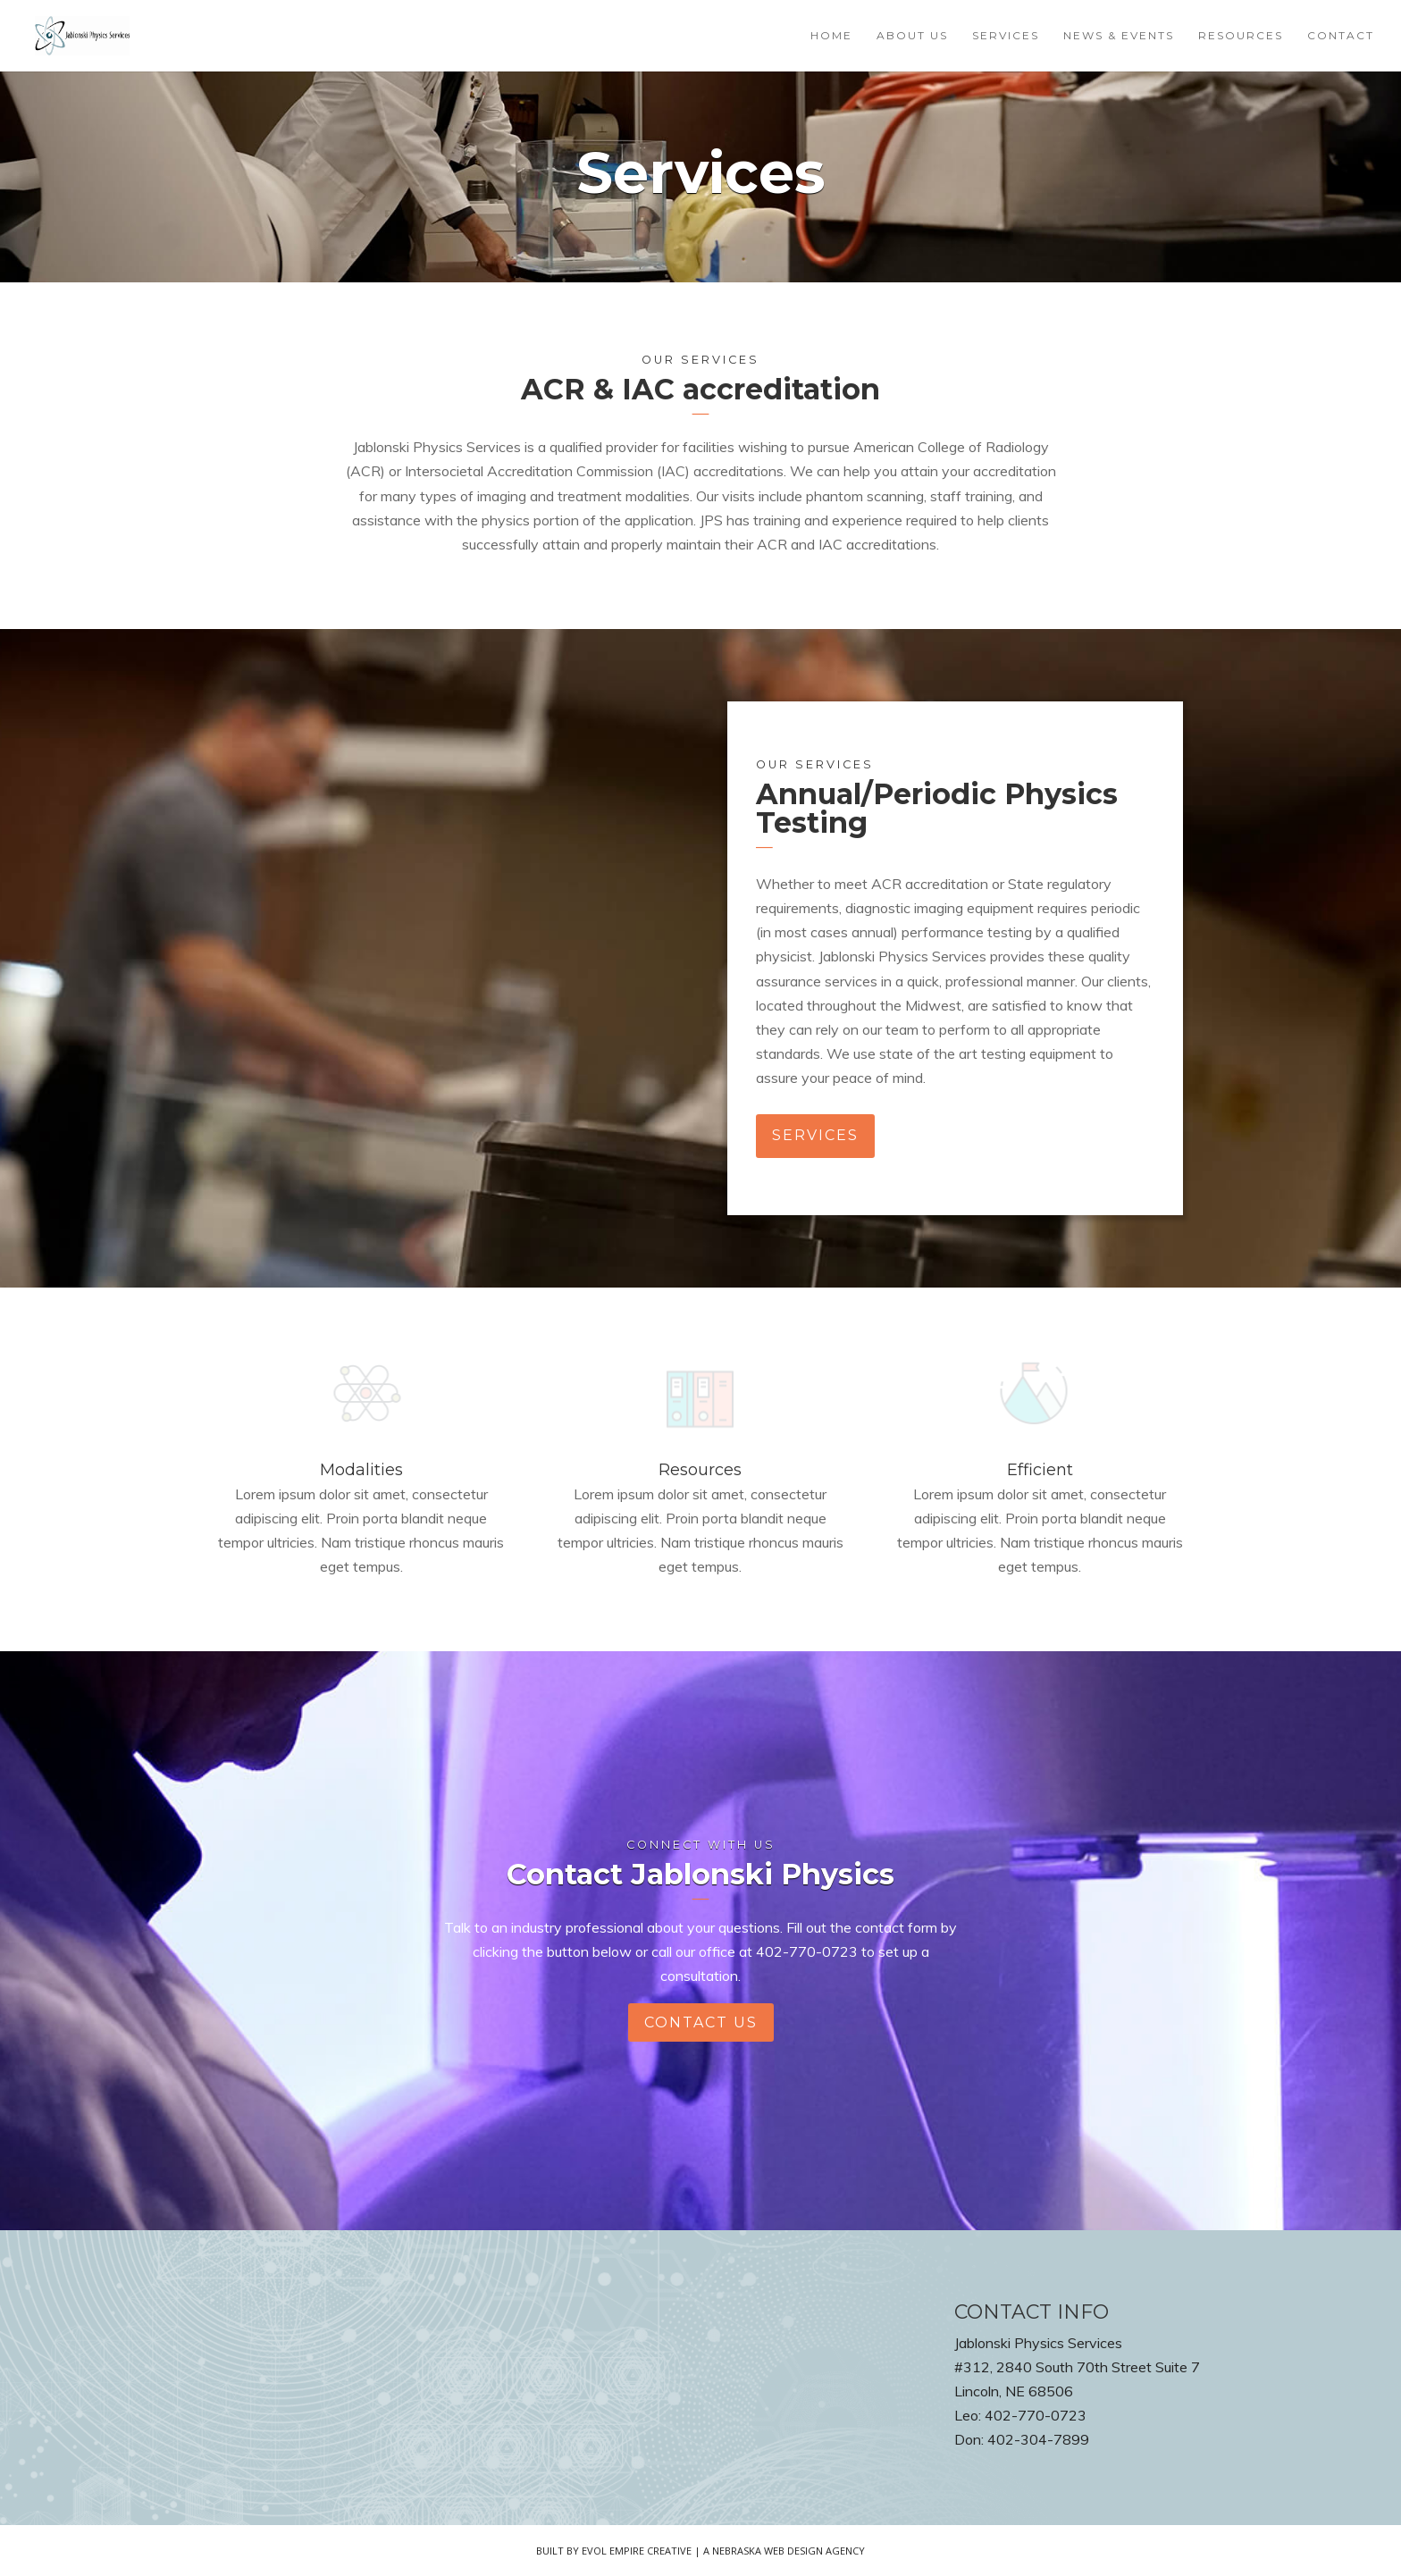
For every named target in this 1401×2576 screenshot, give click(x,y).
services (815, 1135)
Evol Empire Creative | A (647, 2550)
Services (1005, 35)
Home (831, 35)
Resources (1240, 35)
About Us (912, 35)
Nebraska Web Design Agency (788, 2550)
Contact (1340, 35)
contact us (701, 2022)
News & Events (1118, 35)
